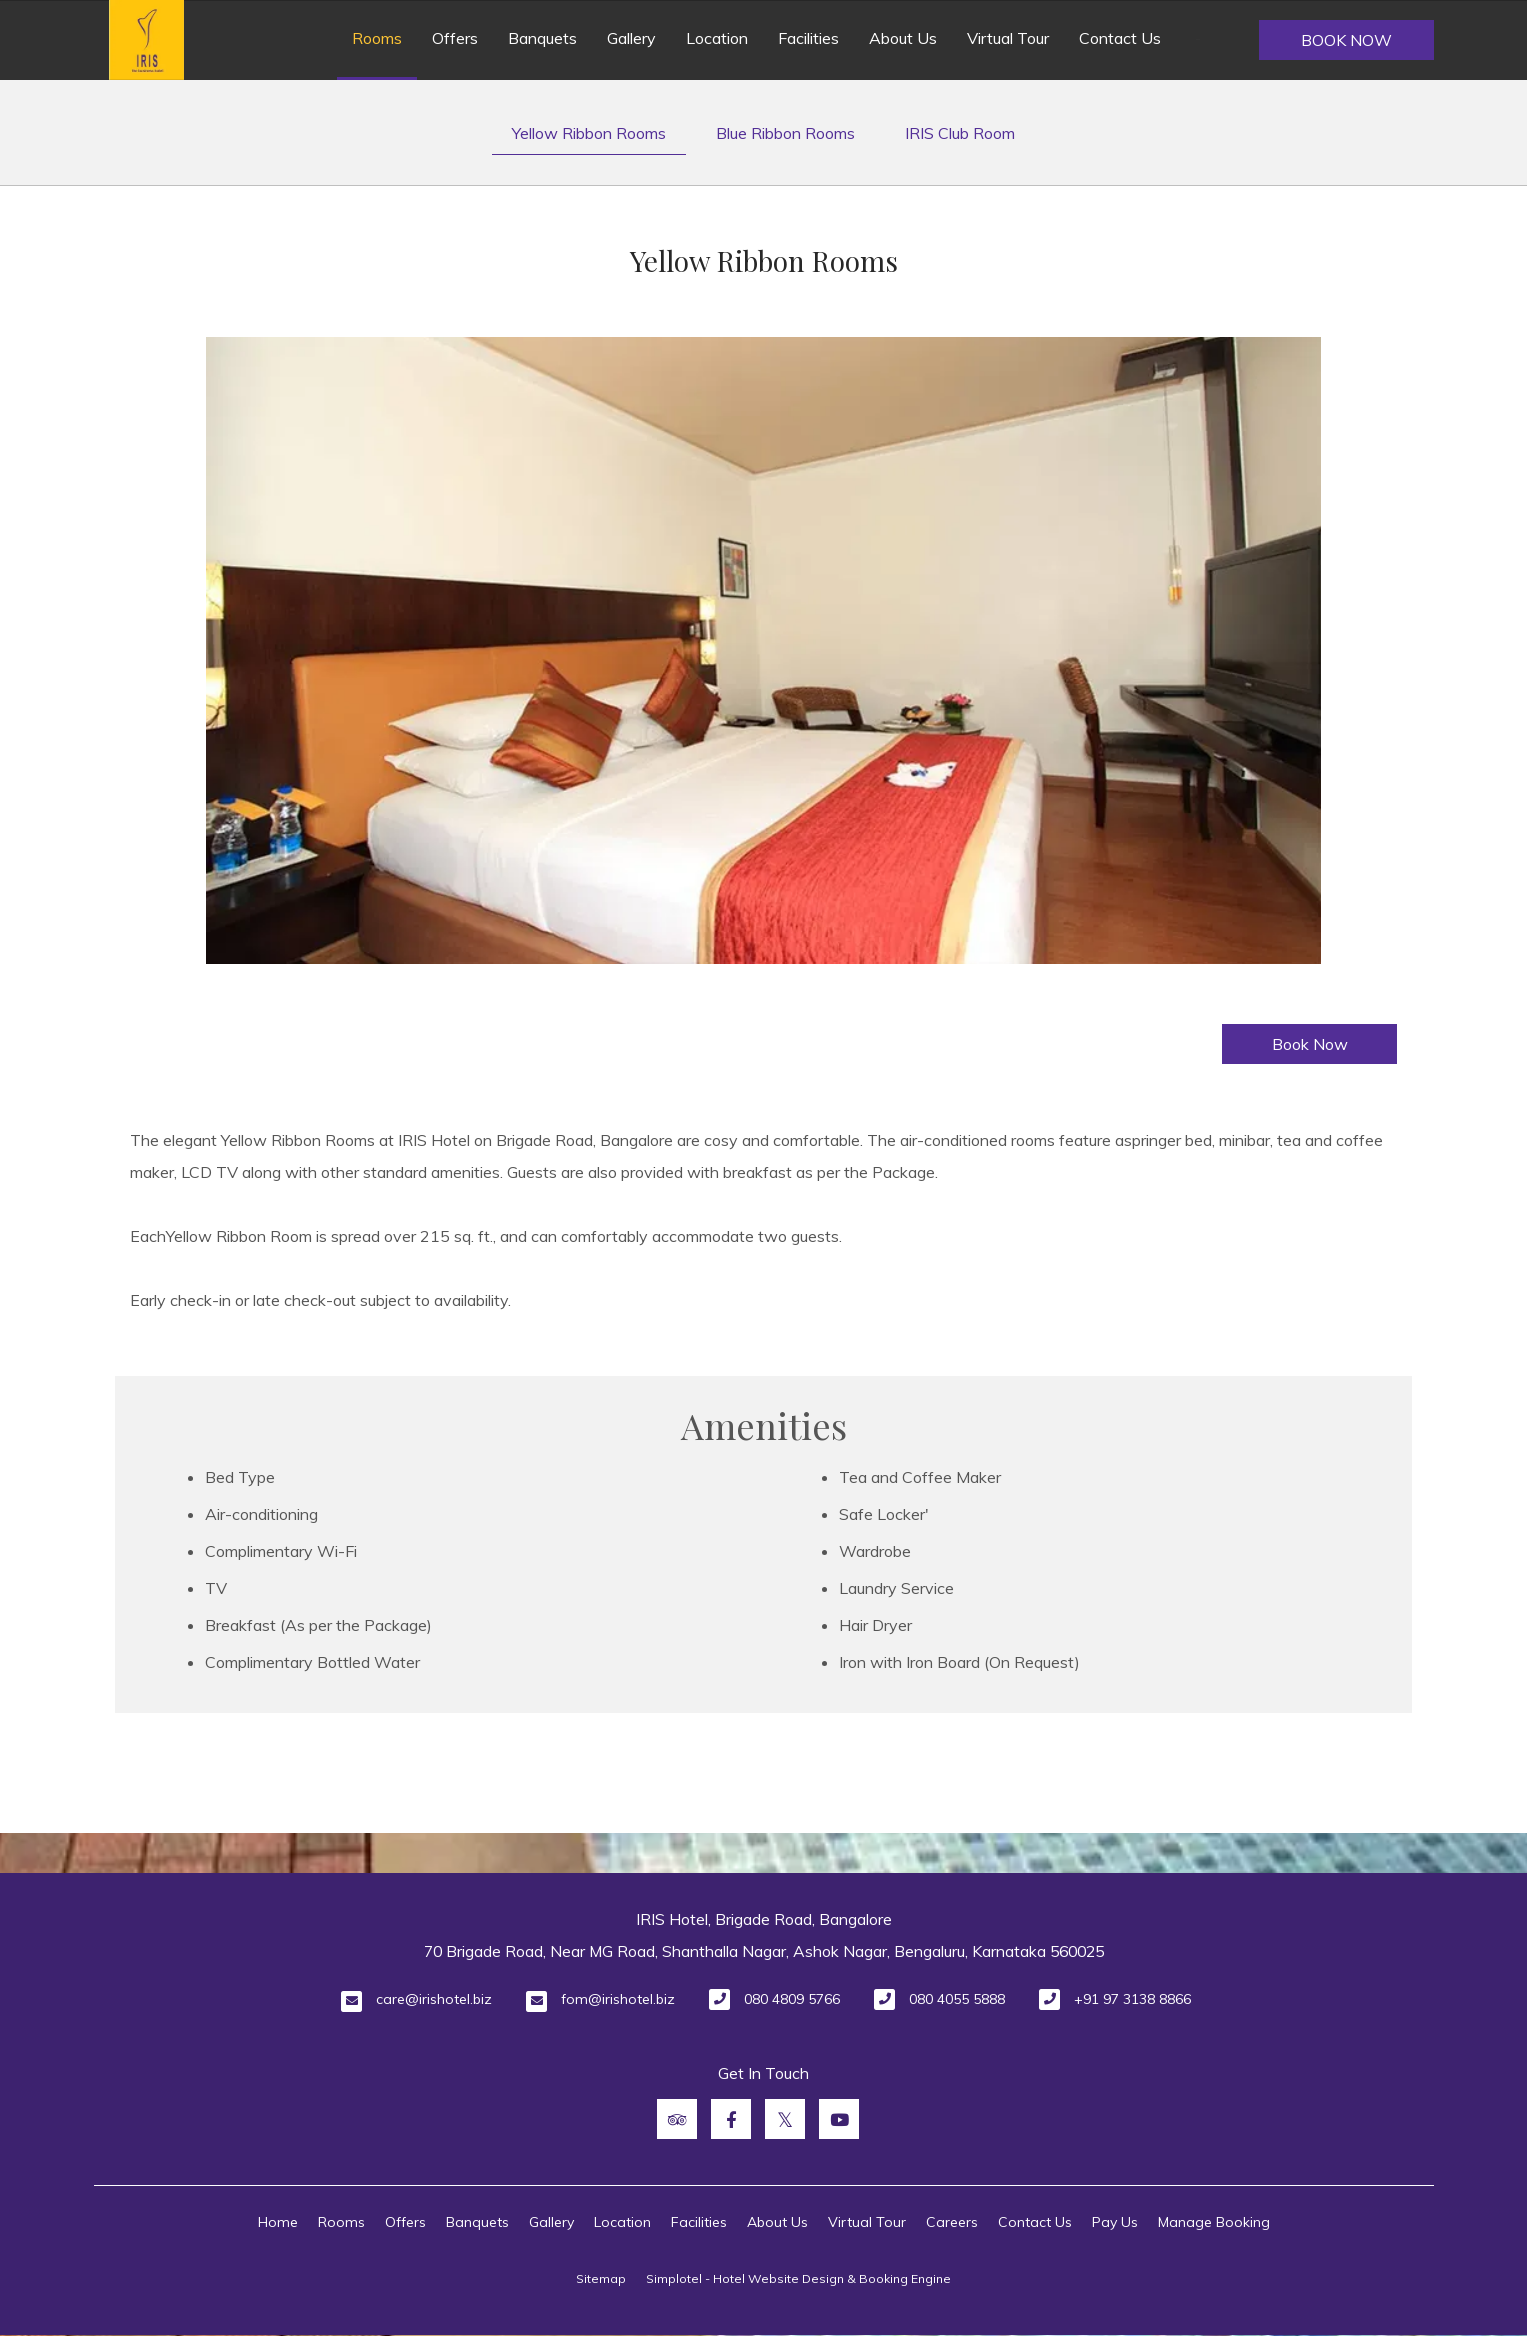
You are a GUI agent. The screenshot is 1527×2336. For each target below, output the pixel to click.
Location (717, 38)
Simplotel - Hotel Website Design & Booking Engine (798, 2278)
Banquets (542, 38)
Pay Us (1115, 2222)
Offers (455, 38)
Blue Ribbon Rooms (785, 133)
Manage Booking (1214, 2222)
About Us (903, 38)
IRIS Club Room (960, 133)
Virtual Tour (1008, 38)
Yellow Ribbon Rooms (589, 133)
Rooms (377, 38)
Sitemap (601, 2278)
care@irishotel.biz (434, 1999)
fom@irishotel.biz (618, 1999)
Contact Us (1120, 38)
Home (278, 2222)
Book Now (1346, 40)
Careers (952, 2222)
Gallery (631, 38)
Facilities (808, 38)
